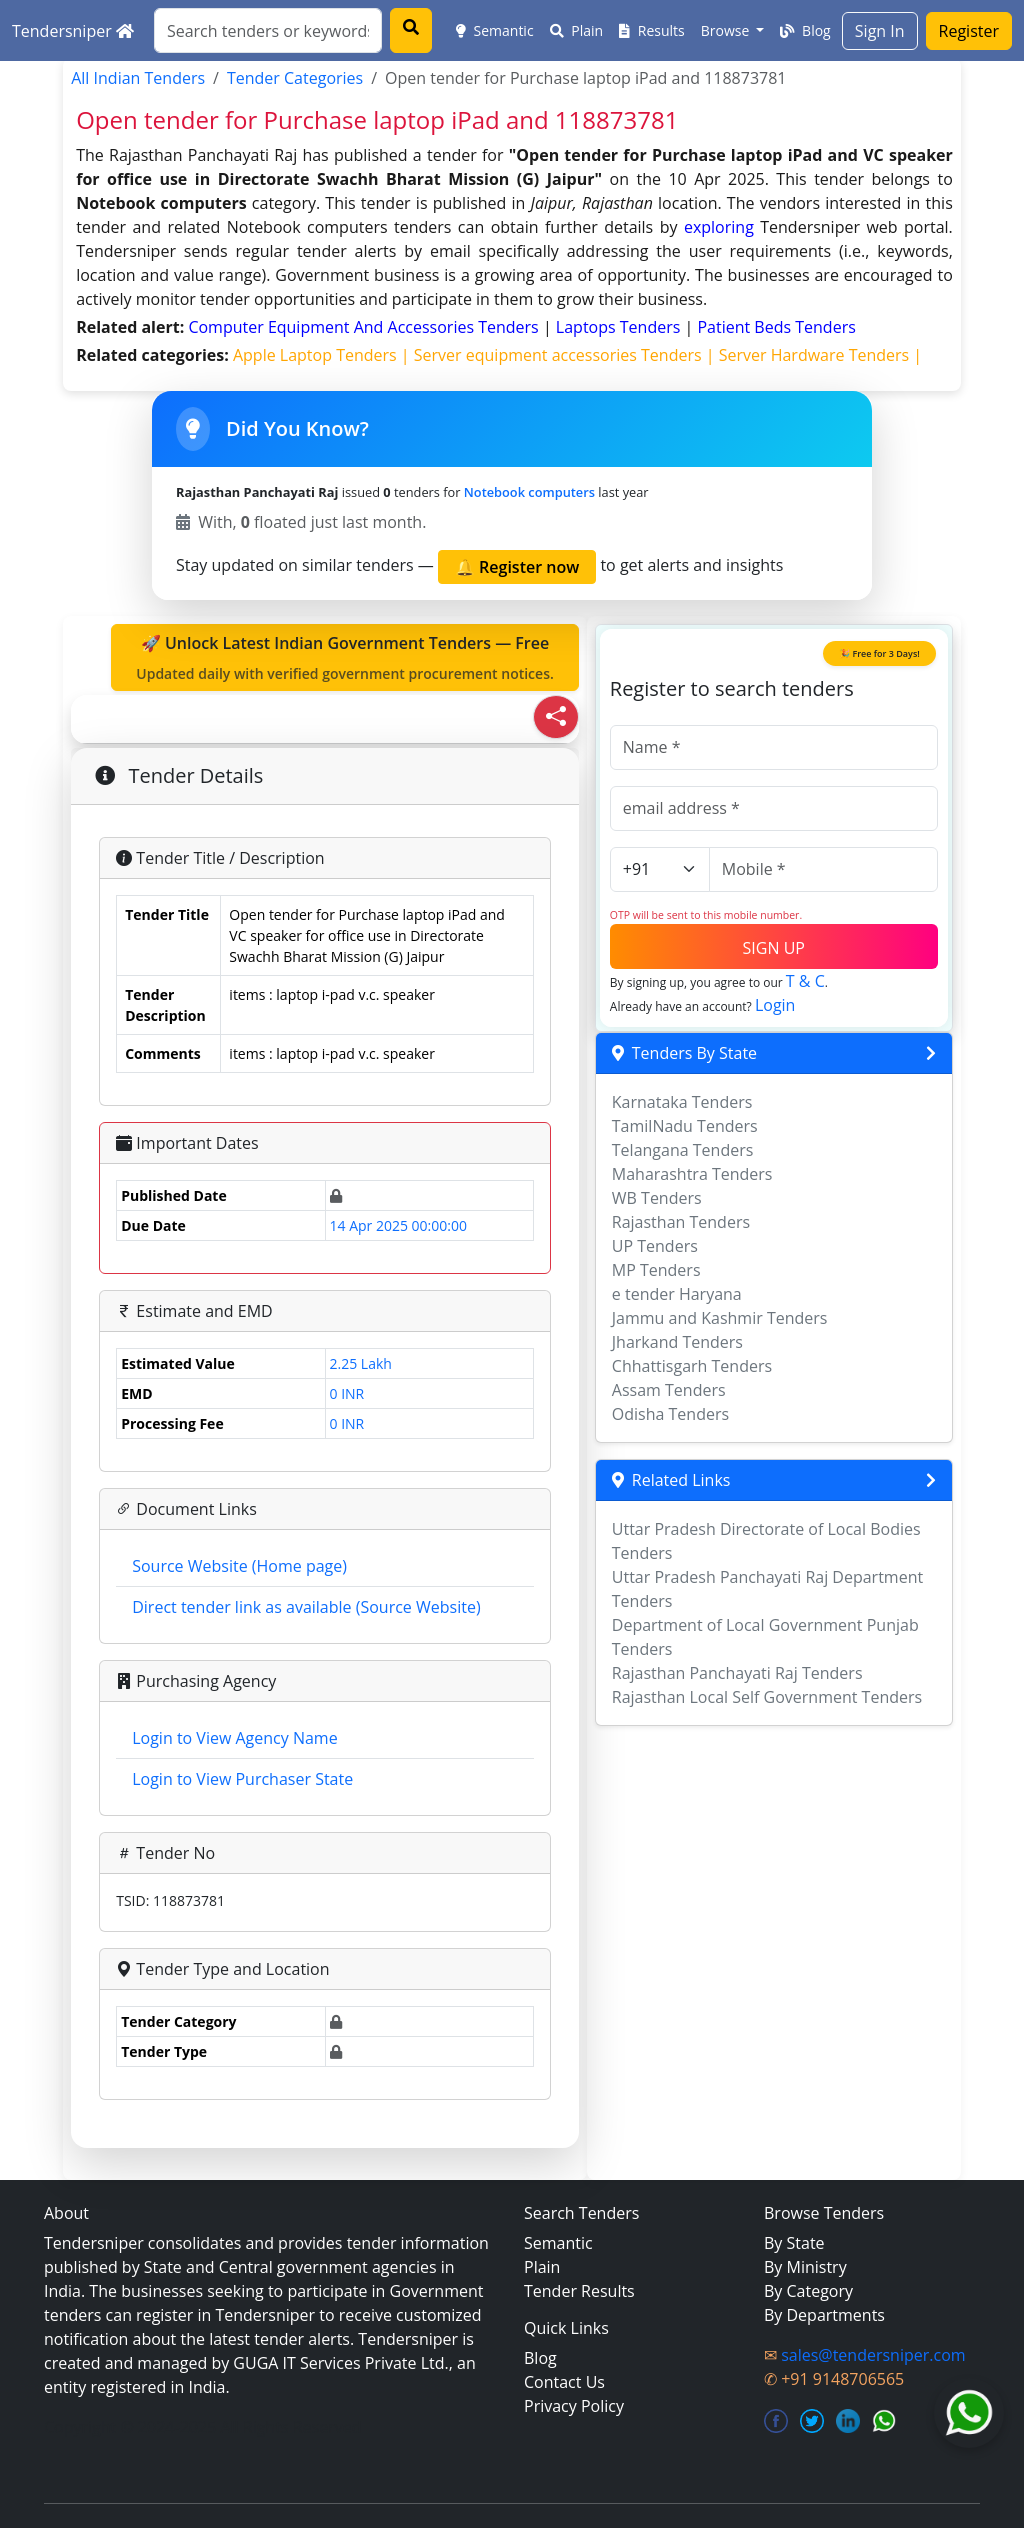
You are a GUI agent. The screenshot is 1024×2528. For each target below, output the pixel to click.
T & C (805, 981)
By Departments (824, 2315)
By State (794, 2243)
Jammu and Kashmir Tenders (720, 1318)
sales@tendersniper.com (873, 2355)
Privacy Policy (574, 2406)
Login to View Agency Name (234, 1738)
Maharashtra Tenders (692, 1174)
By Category (808, 2291)
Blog (805, 30)
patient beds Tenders (776, 327)
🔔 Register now (517, 567)
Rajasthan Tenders (681, 1222)
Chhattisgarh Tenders (692, 1366)
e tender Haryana (677, 1294)
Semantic (495, 30)
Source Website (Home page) (239, 1566)
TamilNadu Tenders (685, 1126)
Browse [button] (727, 30)
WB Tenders (657, 1198)
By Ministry (805, 2267)
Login (775, 1005)
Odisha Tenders (670, 1414)
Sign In (880, 31)
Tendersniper (73, 31)
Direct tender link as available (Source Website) (306, 1607)
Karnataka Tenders (682, 1102)
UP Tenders (655, 1246)
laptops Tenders (620, 327)
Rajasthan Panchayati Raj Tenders (737, 1673)
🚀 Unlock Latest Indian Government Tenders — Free (345, 658)
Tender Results (579, 2291)
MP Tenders (656, 1270)
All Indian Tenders (138, 78)
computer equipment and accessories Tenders (365, 327)
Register (969, 31)
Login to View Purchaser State (242, 1779)
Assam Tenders (669, 1390)
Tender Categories (295, 78)
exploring (719, 227)
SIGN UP (774, 948)
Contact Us (564, 2382)
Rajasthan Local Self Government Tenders (767, 1697)
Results (652, 30)
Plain (577, 30)
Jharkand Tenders (677, 1342)
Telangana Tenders (683, 1150)
